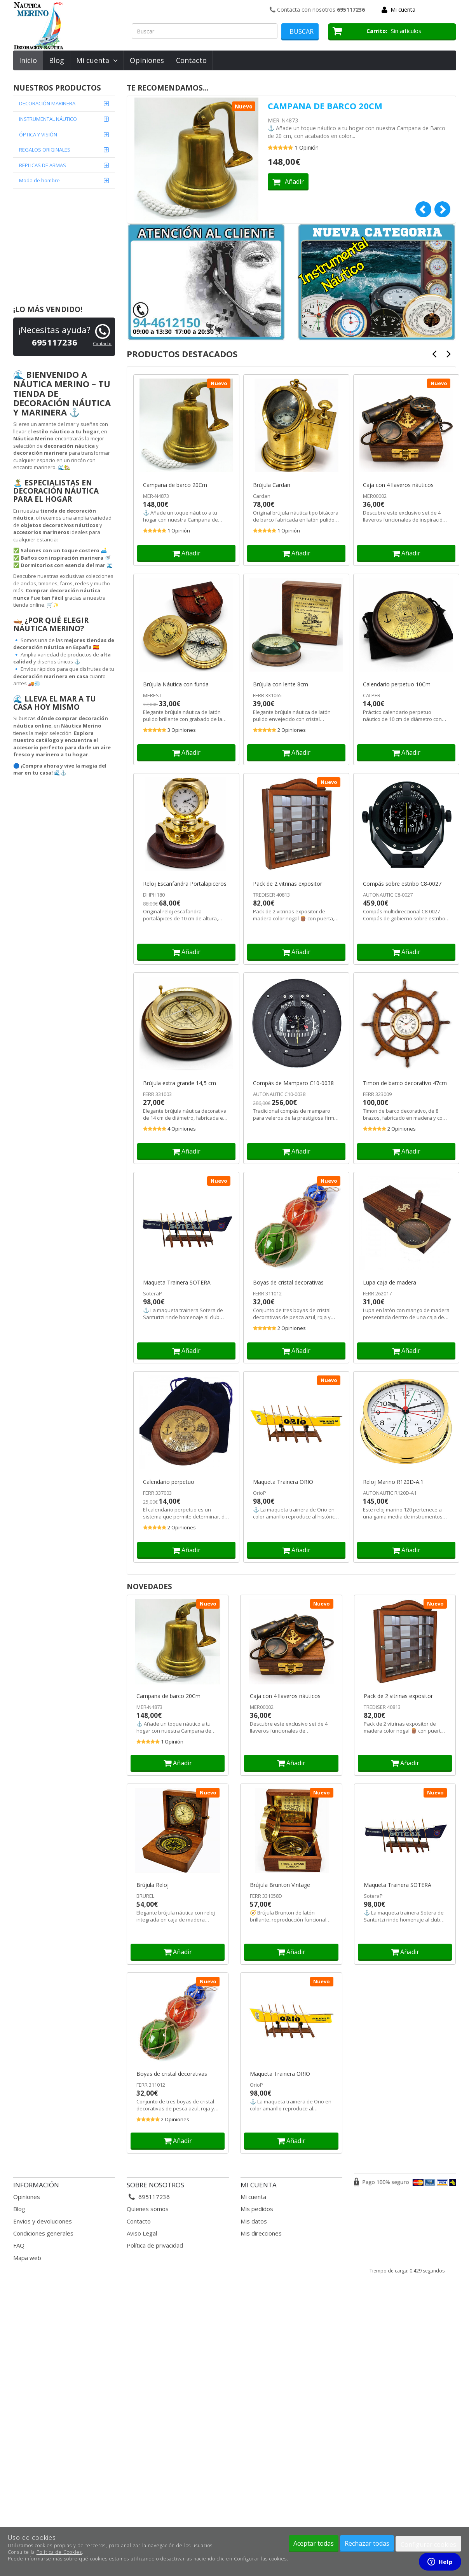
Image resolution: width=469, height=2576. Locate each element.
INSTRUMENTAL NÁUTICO (48, 118)
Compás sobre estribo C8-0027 (402, 883)
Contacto (191, 60)
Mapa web (27, 2258)
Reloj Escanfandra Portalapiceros (185, 883)
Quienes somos (148, 2209)
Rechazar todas (367, 2543)
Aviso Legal (142, 2233)
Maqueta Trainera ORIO (283, 1481)
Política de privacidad (155, 2245)
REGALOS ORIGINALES (44, 149)
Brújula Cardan (271, 485)
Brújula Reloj (152, 1884)
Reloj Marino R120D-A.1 (393, 1481)
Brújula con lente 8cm (280, 684)
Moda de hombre (39, 180)
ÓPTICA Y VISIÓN (38, 134)
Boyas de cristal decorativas (288, 1282)
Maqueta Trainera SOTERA (177, 1282)
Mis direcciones (261, 2233)
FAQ (18, 2245)
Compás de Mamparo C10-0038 (293, 1083)
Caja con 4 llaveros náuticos (398, 485)
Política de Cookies (59, 2552)
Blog (56, 60)
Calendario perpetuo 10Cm (397, 684)
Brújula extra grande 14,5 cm (179, 1083)
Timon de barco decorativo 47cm (405, 1083)
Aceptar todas (313, 2543)
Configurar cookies (428, 2544)
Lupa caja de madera (389, 1282)
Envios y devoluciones (42, 2221)
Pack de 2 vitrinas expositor (287, 883)
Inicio (28, 60)
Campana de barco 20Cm (325, 105)
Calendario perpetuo (168, 1481)
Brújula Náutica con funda (176, 684)
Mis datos (254, 2221)
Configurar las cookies (260, 2558)
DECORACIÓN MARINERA (47, 103)
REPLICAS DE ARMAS (42, 165)
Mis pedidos (257, 2209)
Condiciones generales (43, 2233)
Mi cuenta (403, 9)
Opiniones (147, 60)
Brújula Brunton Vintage (280, 1884)
